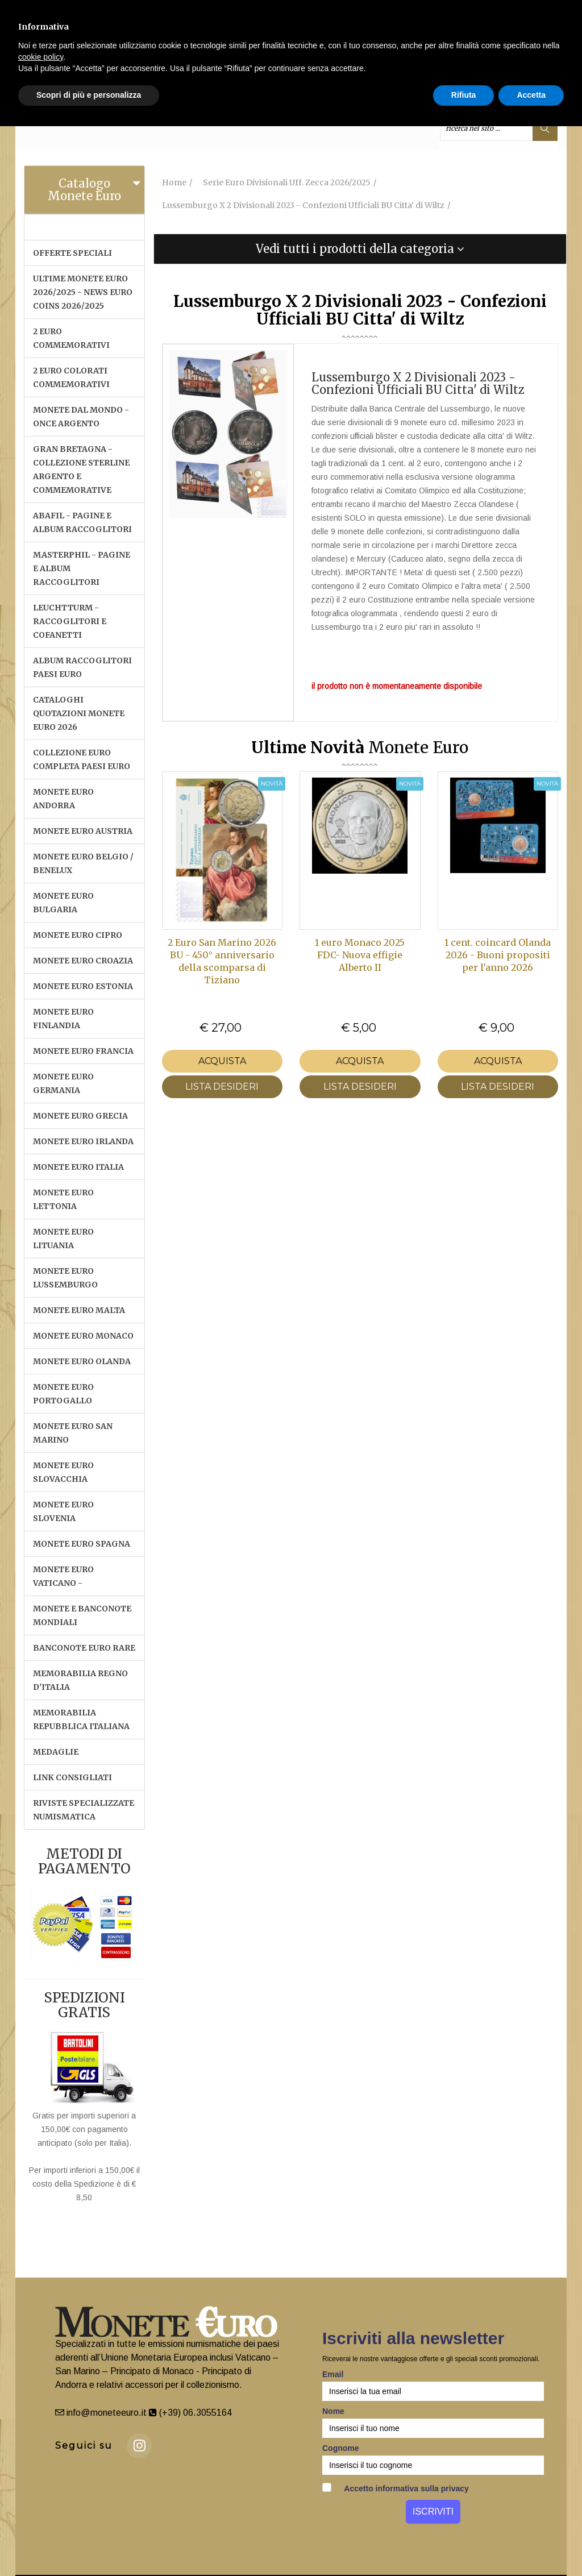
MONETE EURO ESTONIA (83, 986)
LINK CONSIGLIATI (72, 1777)
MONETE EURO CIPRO (77, 935)
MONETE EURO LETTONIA (63, 1199)
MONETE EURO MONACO (83, 1336)
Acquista (222, 1061)
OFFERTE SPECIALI (72, 253)
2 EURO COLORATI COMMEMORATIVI (71, 377)
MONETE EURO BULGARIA (63, 903)
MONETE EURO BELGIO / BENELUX (83, 863)
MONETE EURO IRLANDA (83, 1141)
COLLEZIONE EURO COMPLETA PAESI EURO (81, 759)
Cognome (340, 2448)
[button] (360, 249)
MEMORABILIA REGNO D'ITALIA (80, 1680)
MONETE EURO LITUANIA (63, 1238)
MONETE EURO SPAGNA (81, 1544)
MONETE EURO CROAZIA (83, 960)
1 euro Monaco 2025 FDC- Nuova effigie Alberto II (360, 955)
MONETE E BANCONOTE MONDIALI (82, 1615)
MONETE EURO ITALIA (78, 1167)
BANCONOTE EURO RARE (84, 1648)
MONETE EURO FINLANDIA (63, 1019)
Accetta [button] (531, 94)
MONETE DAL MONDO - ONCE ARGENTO (81, 417)
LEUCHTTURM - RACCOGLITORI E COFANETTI (69, 621)
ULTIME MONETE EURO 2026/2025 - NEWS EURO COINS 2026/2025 (82, 292)
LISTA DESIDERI (222, 1086)
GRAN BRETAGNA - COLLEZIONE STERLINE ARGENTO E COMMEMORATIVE (81, 469)
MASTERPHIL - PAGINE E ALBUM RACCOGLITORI (81, 568)
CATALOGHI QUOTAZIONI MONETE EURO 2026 (78, 713)
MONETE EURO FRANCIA (83, 1051)
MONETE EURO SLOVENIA (63, 1511)
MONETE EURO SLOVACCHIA (63, 1472)
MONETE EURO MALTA (79, 1310)
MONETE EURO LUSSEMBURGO (65, 1278)
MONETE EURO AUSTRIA (82, 831)
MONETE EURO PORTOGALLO (63, 1394)
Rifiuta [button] (463, 94)
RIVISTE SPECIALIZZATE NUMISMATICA (83, 1810)
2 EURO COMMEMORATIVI (71, 338)
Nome (333, 2411)
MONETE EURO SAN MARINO (73, 1433)
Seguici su (84, 2445)
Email (332, 2374)
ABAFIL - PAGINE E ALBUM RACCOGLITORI (82, 522)
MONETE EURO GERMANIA (63, 1083)
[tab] (84, 190)
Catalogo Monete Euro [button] (84, 189)
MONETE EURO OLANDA (82, 1361)
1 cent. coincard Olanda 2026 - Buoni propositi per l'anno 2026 (497, 955)
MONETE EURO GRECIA (80, 1116)
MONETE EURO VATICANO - (63, 1576)
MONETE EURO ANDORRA (63, 799)
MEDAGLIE (55, 1752)
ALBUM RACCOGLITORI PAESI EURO (82, 667)
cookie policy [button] (40, 56)
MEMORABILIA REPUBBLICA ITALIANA (81, 1719)
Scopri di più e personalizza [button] (88, 94)
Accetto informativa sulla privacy (395, 2488)
